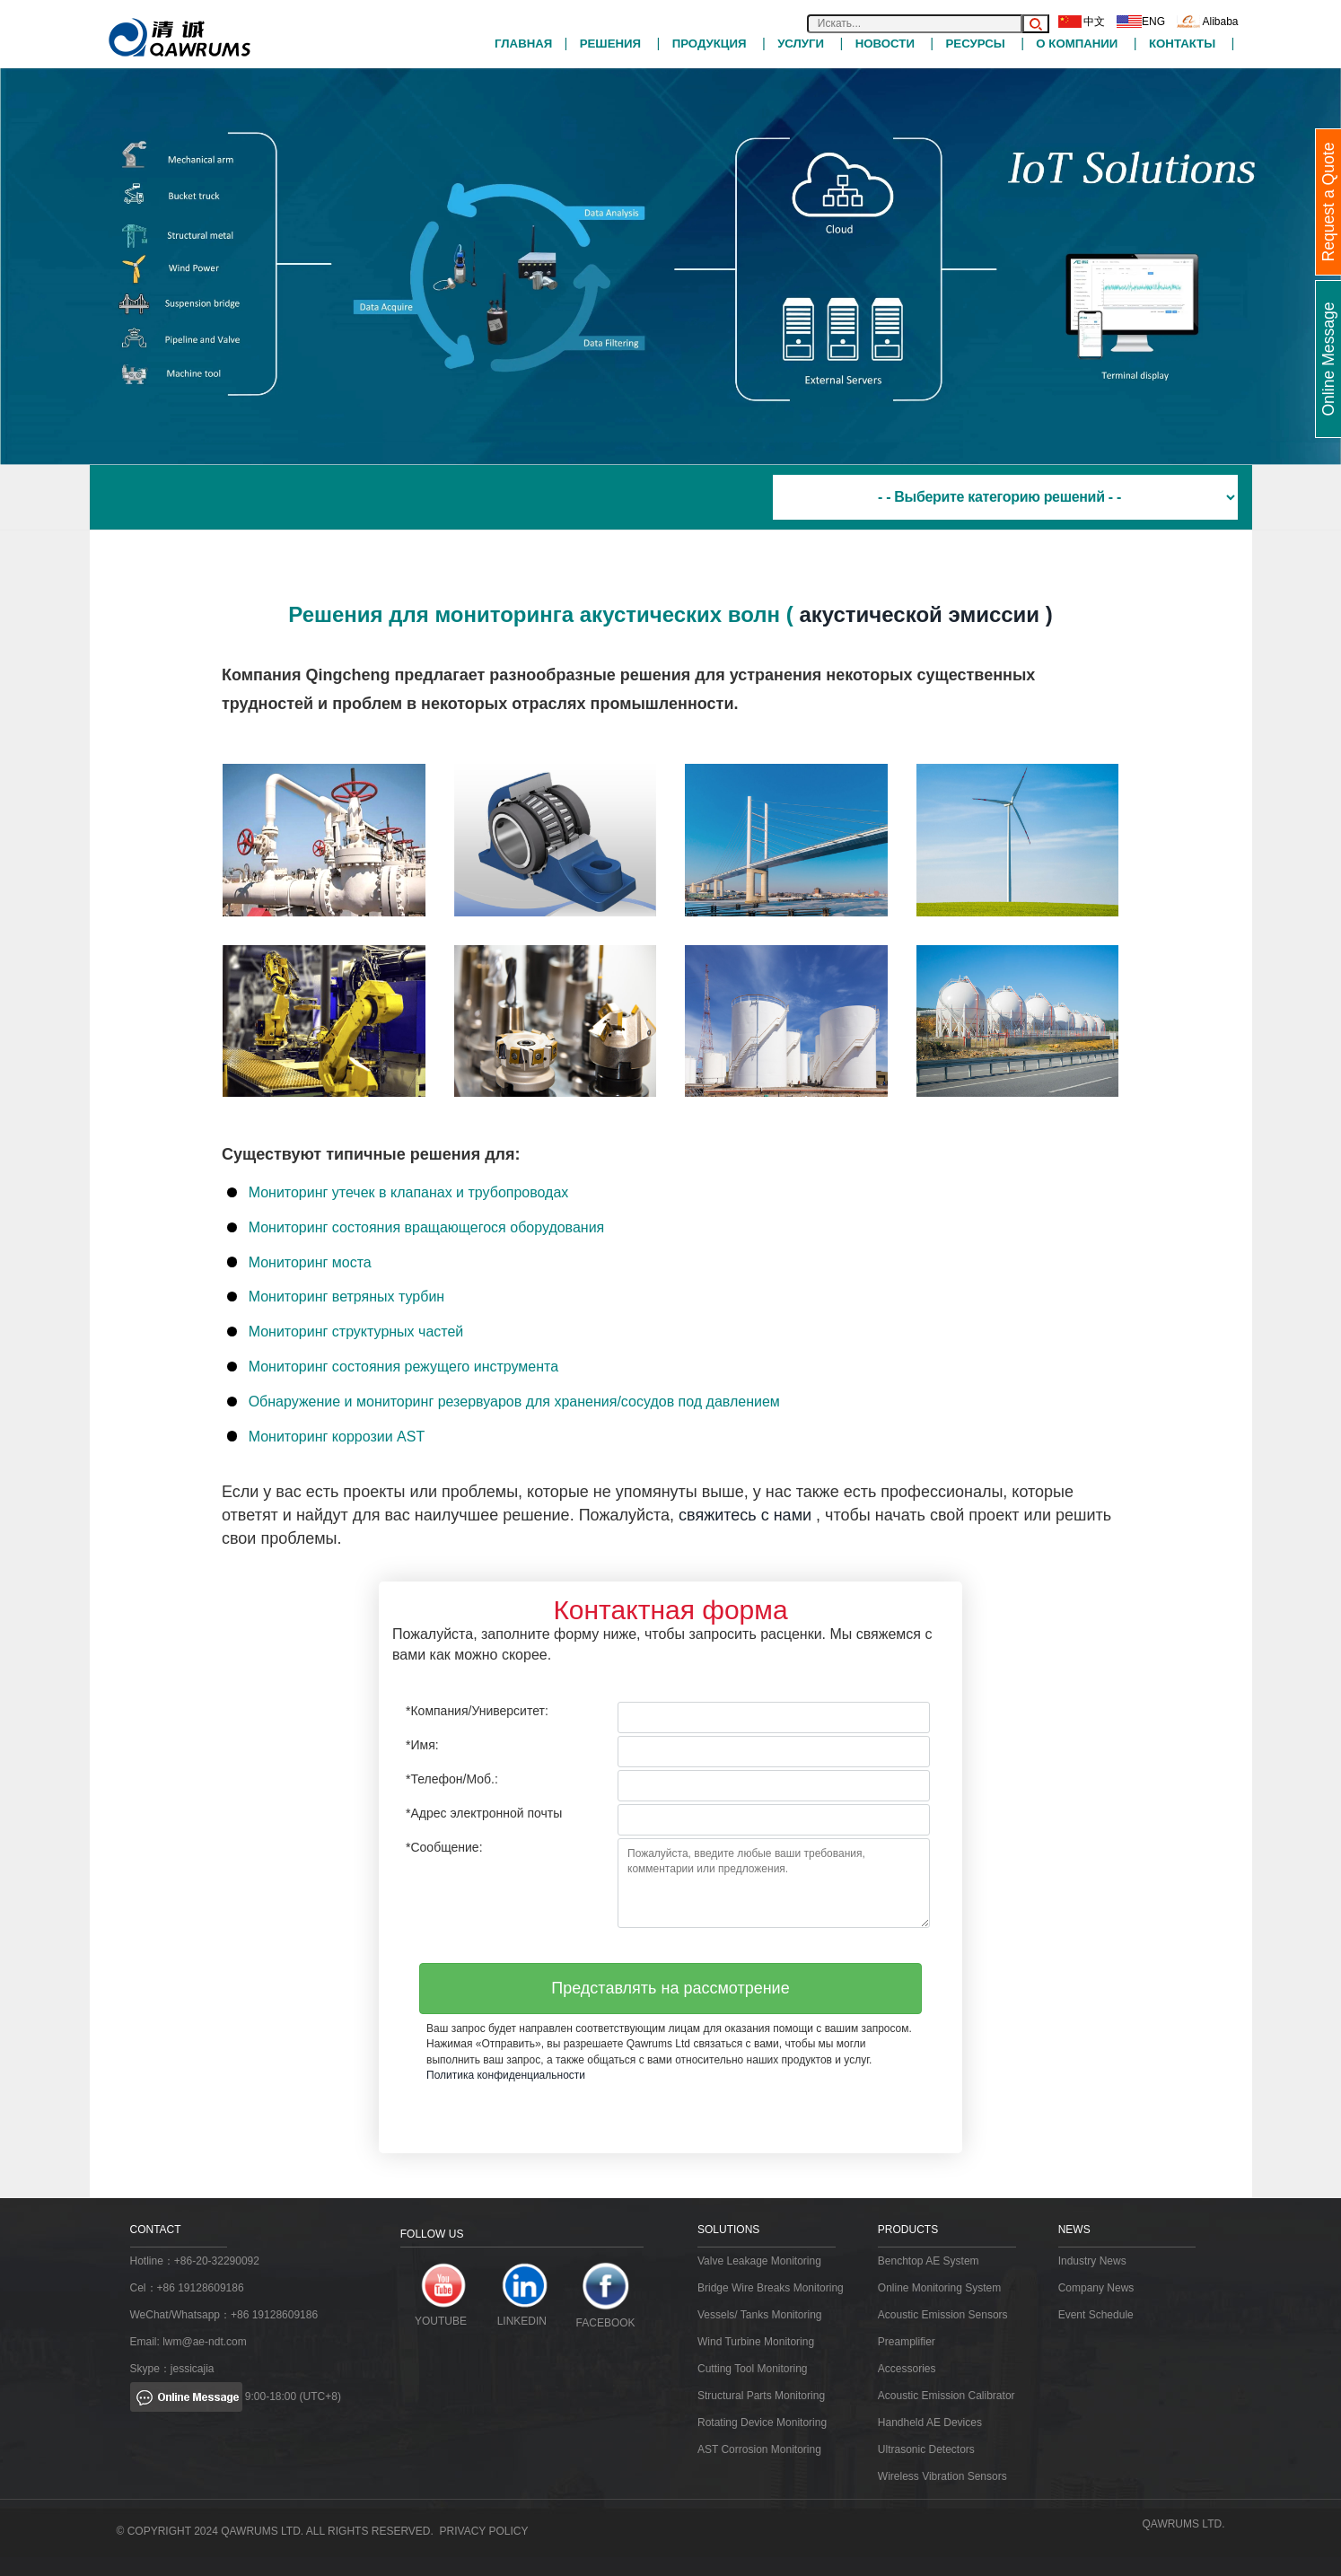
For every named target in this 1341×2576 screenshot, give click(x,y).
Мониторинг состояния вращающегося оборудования (427, 1226)
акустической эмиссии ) (925, 614)
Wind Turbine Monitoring (755, 2341)
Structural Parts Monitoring (761, 2395)
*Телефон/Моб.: (452, 1779)
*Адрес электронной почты (484, 1813)
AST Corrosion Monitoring (759, 2449)
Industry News (1092, 2261)
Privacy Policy (484, 2531)
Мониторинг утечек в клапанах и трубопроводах (409, 1191)
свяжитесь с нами (745, 1514)
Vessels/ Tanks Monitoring (759, 2315)
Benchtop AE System (928, 2261)
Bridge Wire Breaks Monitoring (770, 2288)
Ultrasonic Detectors (926, 2449)
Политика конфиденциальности (505, 2074)
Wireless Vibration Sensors (942, 2476)
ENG (1141, 21)
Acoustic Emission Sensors (943, 2315)
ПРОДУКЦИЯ (709, 43)
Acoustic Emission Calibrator (946, 2395)
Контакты (1182, 43)
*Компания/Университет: (477, 1711)
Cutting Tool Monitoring (752, 2368)
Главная (523, 43)
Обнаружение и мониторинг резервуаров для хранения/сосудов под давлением (514, 1400)
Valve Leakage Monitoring (759, 2261)
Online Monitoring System (939, 2288)
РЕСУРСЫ (974, 43)
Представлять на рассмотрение (670, 1987)
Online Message (1328, 359)
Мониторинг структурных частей (356, 1331)
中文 (1081, 21)
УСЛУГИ (800, 43)
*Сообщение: (444, 1847)
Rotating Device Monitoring (762, 2422)
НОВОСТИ (885, 43)
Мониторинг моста (310, 1261)
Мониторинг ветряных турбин (347, 1296)
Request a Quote (1328, 202)
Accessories (907, 2368)
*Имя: (422, 1745)
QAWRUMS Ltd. (1183, 2524)
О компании (1077, 43)
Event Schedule (1096, 2315)
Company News (1096, 2288)
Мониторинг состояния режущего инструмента (403, 1365)
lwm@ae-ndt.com (204, 2341)
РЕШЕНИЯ (610, 43)
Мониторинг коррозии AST (337, 1435)
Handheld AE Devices (930, 2422)
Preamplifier (906, 2341)
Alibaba (1207, 21)
